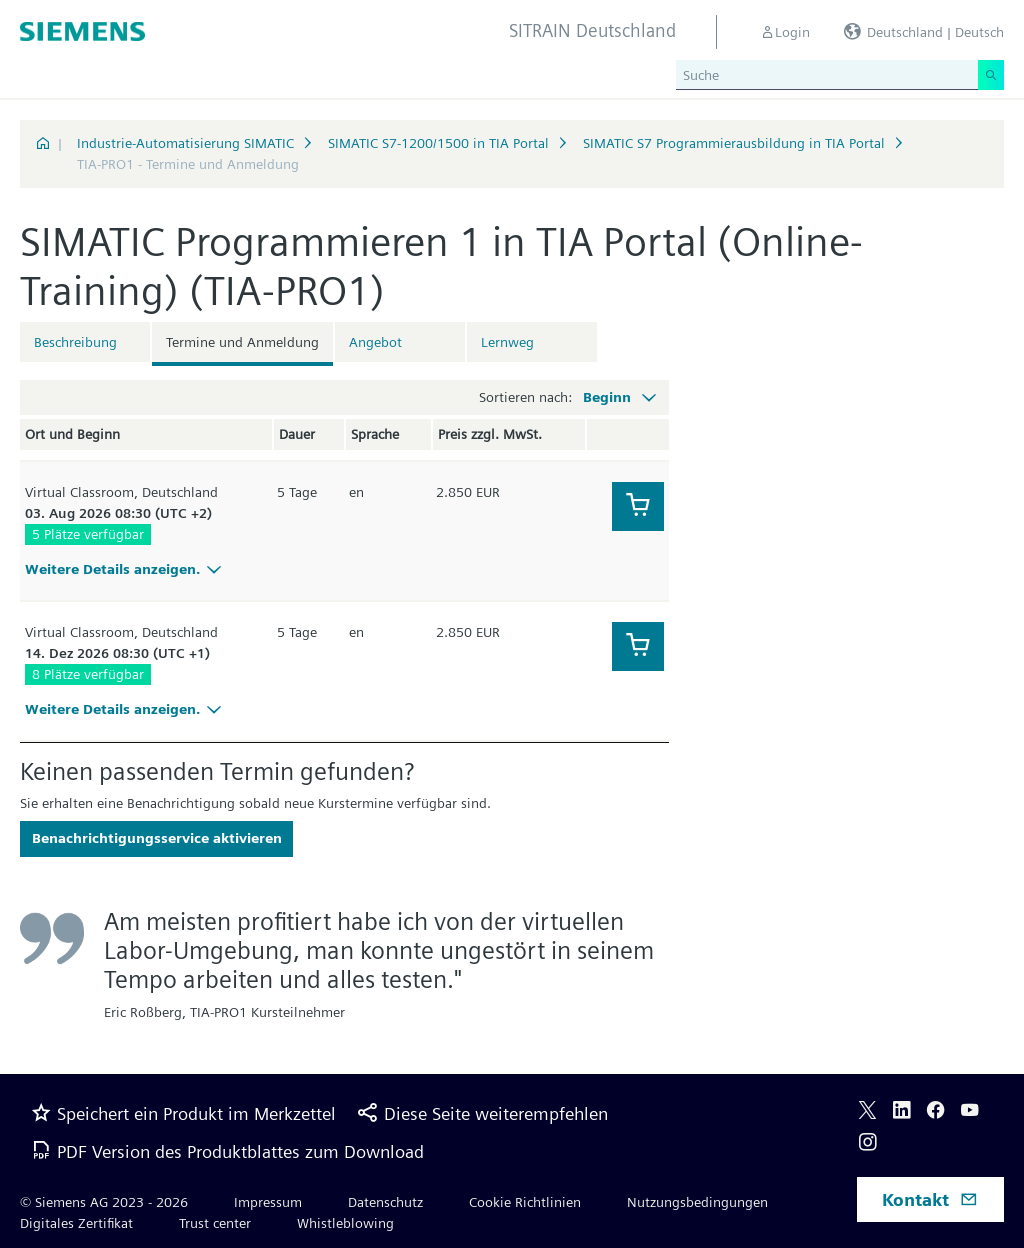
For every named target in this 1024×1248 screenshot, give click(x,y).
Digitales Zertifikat (76, 1223)
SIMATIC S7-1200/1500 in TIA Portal (438, 143)
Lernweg (507, 342)
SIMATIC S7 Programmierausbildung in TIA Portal (734, 143)
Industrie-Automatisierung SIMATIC (185, 143)
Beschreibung (75, 342)
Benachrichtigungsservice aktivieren (157, 838)
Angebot (375, 342)
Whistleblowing (345, 1223)
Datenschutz (385, 1202)
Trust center (215, 1223)
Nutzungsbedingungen (697, 1202)
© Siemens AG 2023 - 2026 (104, 1202)
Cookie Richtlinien (525, 1202)
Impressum (268, 1202)
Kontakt (930, 1199)
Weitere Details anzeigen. (126, 569)
